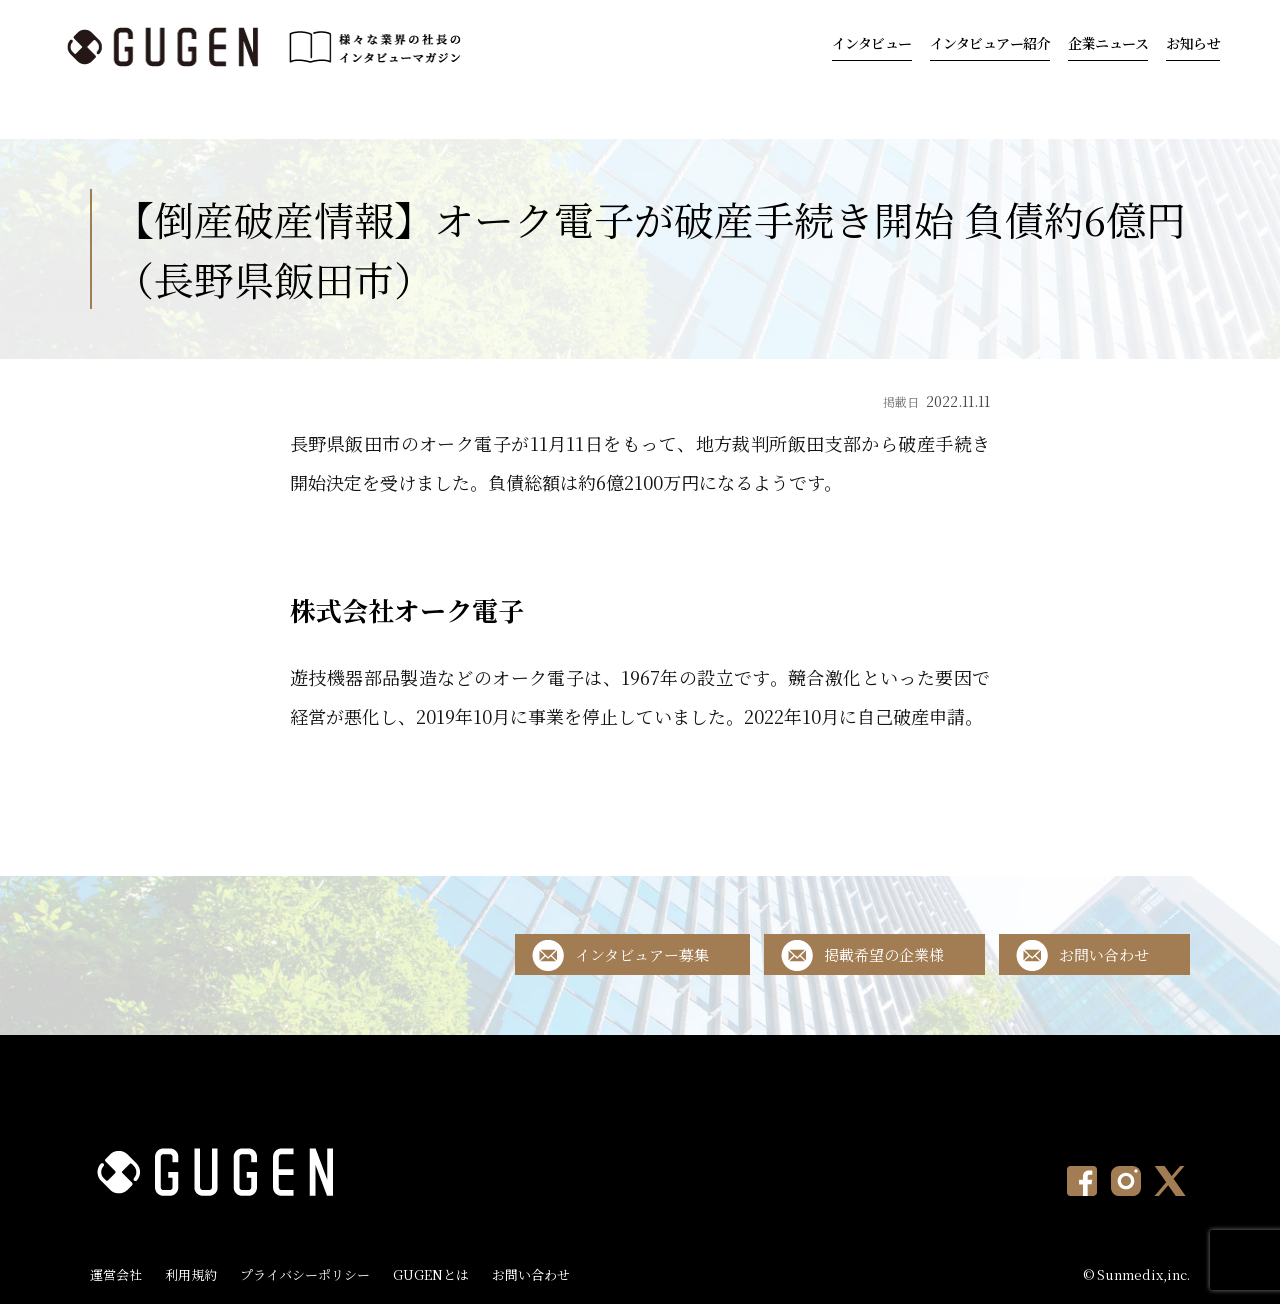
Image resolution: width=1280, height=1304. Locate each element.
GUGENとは (431, 1274)
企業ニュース (1108, 43)
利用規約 (191, 1274)
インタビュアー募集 (642, 954)
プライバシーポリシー (305, 1274)
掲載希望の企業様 (884, 954)
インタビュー (872, 43)
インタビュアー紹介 (990, 43)
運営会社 (116, 1274)
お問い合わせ (1104, 954)
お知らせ (1193, 43)
